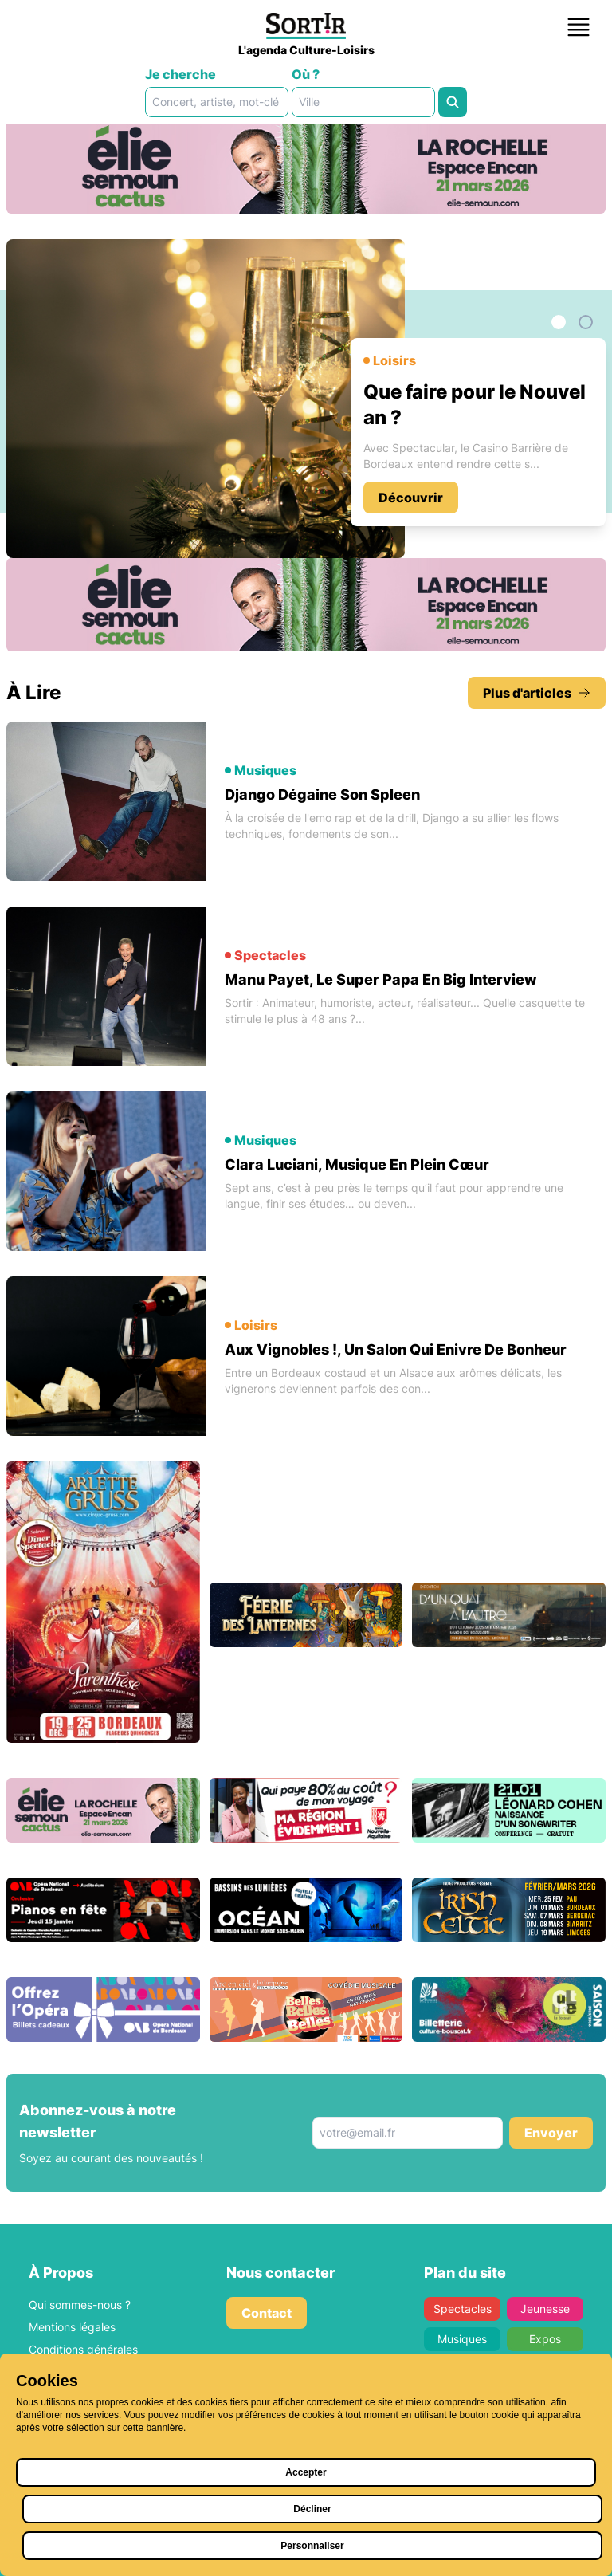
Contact (266, 2313)
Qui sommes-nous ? (80, 2304)
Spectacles (463, 2308)
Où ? (306, 74)
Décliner (312, 2509)
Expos (545, 2339)
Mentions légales (72, 2327)
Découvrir (411, 497)
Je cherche (180, 74)
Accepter (305, 2472)
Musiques (462, 2339)
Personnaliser (311, 2545)
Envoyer (551, 2133)
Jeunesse (545, 2308)
